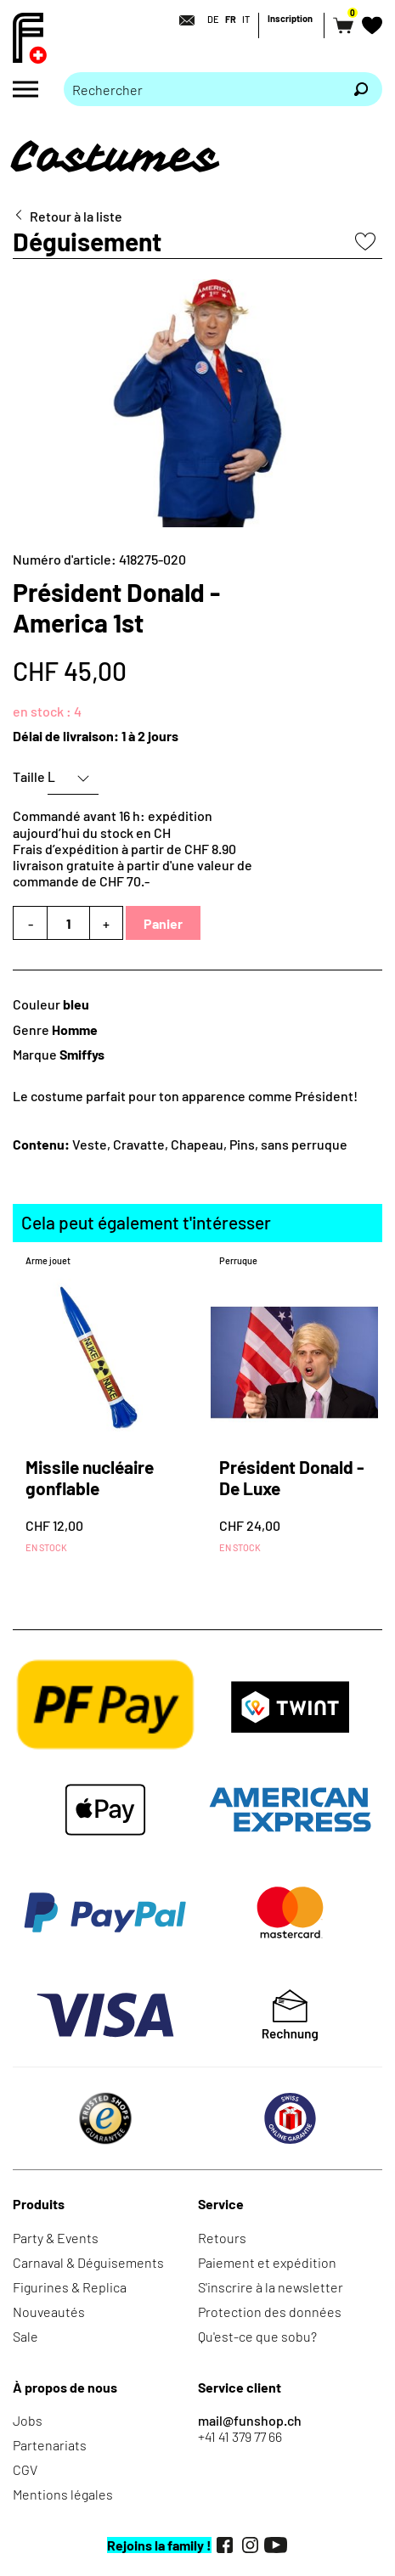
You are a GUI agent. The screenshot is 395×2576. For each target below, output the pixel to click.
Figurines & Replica (70, 2287)
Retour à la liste (76, 216)
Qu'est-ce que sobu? (257, 2336)
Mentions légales (63, 2494)
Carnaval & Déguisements (88, 2262)
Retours (222, 2238)
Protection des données (269, 2311)
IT (246, 19)
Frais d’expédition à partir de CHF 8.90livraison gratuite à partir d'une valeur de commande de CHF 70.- (132, 865)
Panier (163, 923)
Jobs (27, 2420)
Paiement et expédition (267, 2262)
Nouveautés (49, 2311)
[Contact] (182, 20)
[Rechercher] (361, 89)
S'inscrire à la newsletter (270, 2287)
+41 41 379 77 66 (240, 2436)
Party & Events (56, 2238)
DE (213, 19)
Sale (25, 2336)
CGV (25, 2469)
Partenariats (50, 2445)
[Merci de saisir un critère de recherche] (202, 89)
